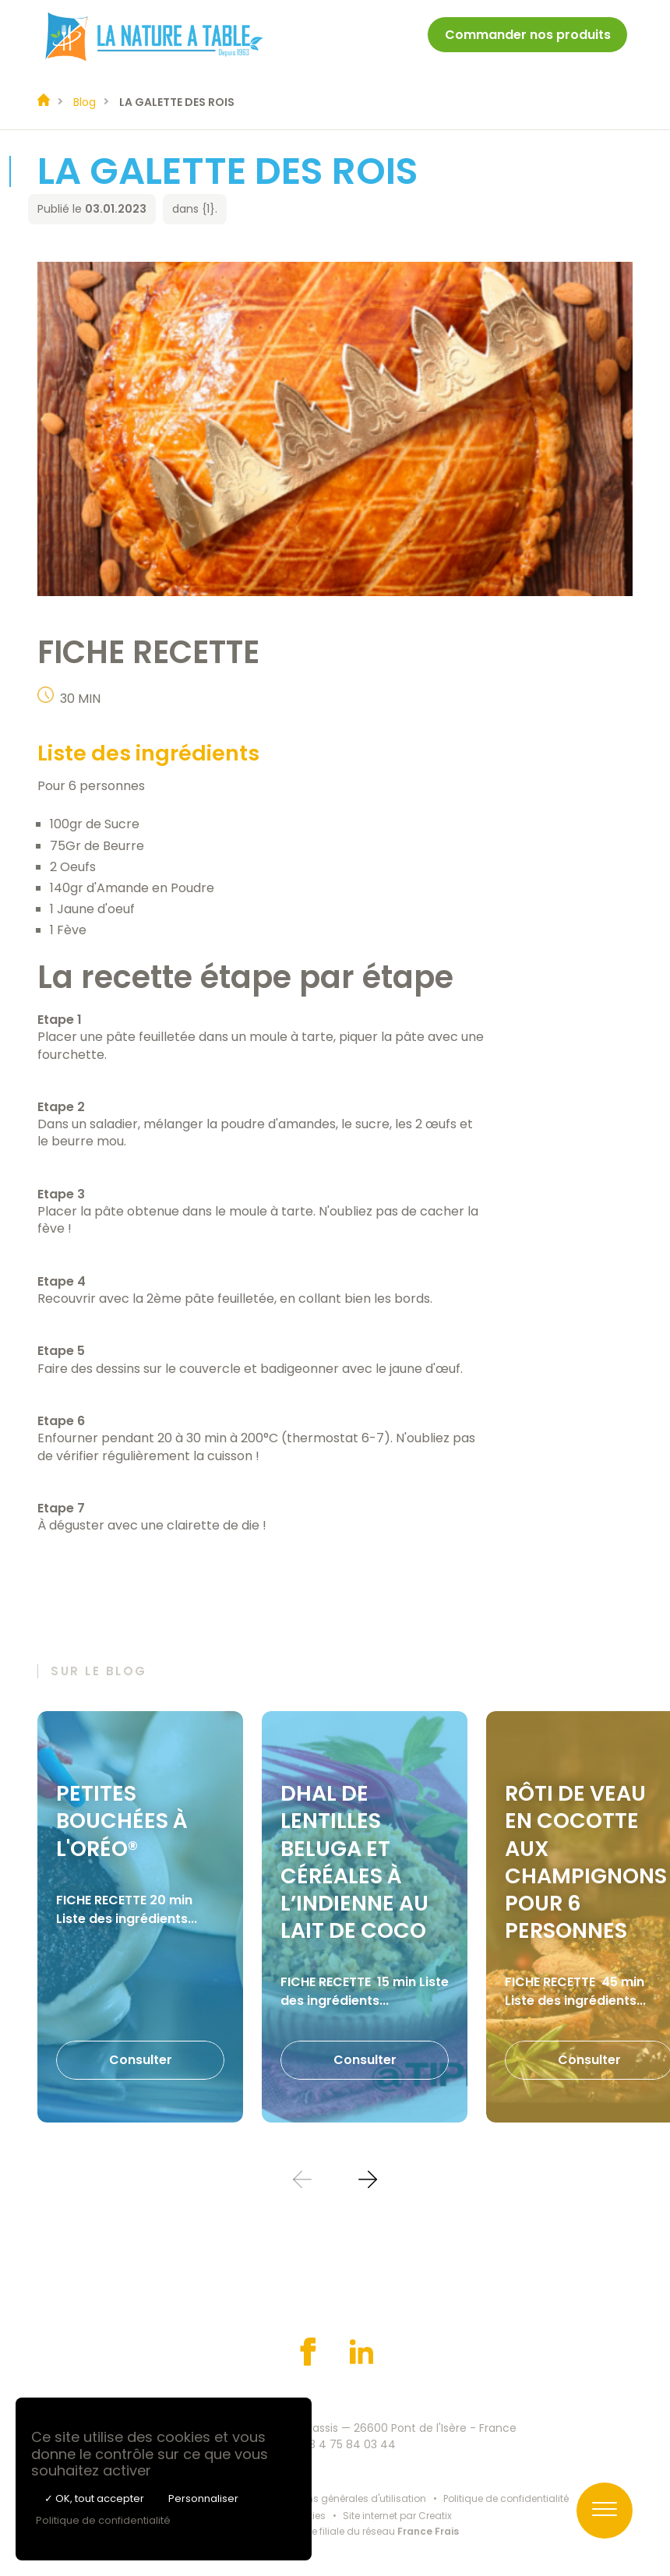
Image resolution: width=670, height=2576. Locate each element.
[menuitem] (527, 37)
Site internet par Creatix (397, 2515)
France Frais (428, 2531)
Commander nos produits (528, 35)
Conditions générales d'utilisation (346, 2498)
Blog (84, 102)
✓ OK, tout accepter (94, 2498)
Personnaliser (203, 2498)
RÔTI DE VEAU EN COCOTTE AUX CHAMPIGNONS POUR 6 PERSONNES (586, 1861)
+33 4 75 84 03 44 (346, 2444)
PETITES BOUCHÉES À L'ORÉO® (122, 1820)
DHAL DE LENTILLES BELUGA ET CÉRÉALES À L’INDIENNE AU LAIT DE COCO (354, 1861)
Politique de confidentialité (506, 2498)
